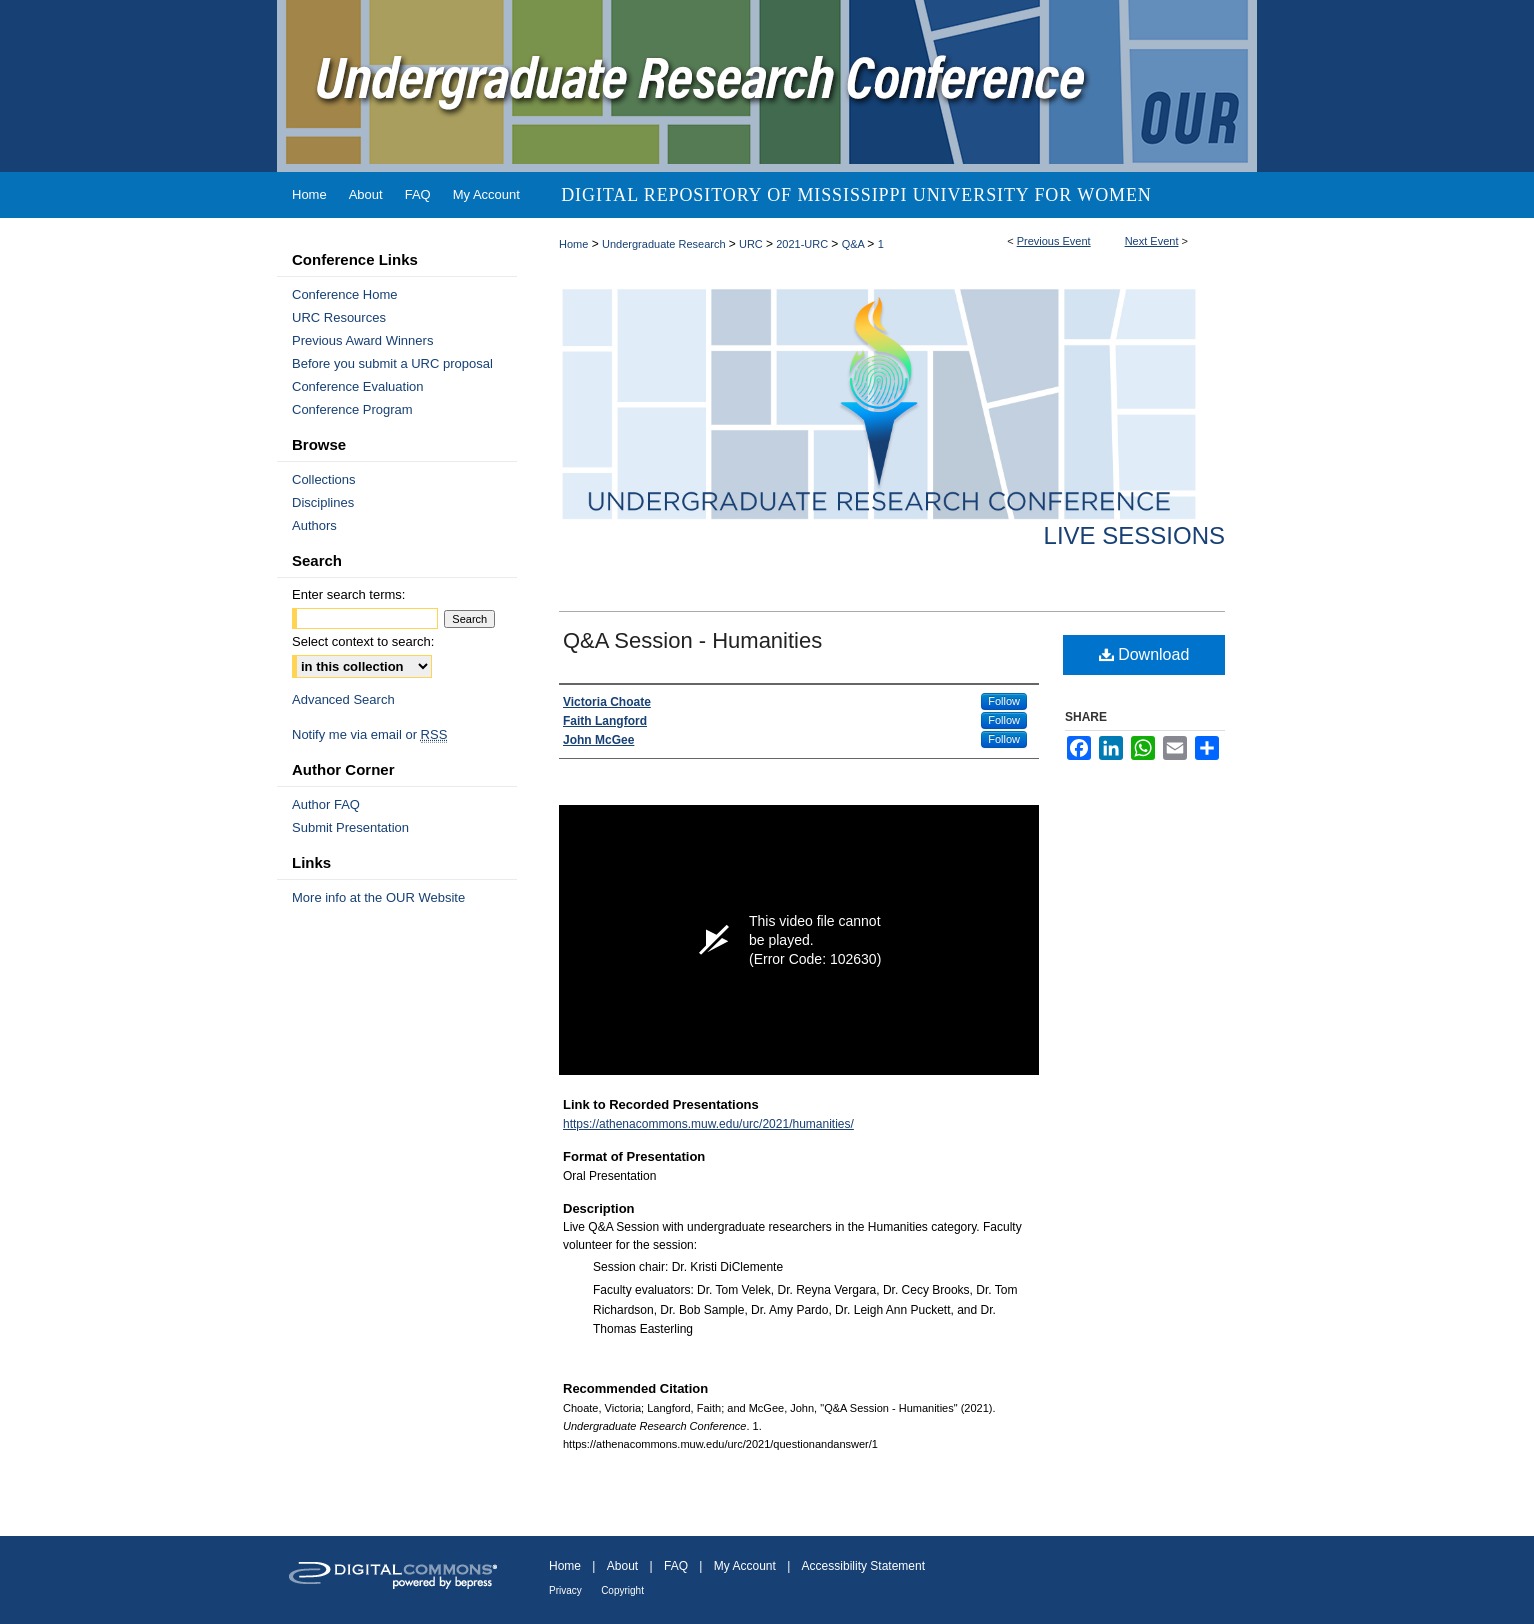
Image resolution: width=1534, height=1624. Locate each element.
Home (573, 244)
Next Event (1152, 241)
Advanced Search (343, 699)
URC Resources (339, 317)
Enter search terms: (348, 594)
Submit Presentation (350, 827)
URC (752, 244)
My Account (745, 1566)
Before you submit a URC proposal (392, 363)
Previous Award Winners (362, 340)
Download (1144, 654)
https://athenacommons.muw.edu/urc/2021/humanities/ (708, 1124)
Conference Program (352, 409)
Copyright (622, 1590)
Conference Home (345, 294)
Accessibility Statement (863, 1566)
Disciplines (323, 502)
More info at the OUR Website (378, 897)
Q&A (855, 244)
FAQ (676, 1566)
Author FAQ (326, 804)
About (622, 1566)
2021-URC (803, 244)
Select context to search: (363, 641)
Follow (1004, 701)
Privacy (565, 1590)
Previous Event (1054, 241)
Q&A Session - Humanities (692, 640)
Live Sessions (1134, 535)
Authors (314, 525)
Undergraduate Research (665, 244)
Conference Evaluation (358, 386)
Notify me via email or (369, 734)
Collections (324, 479)
